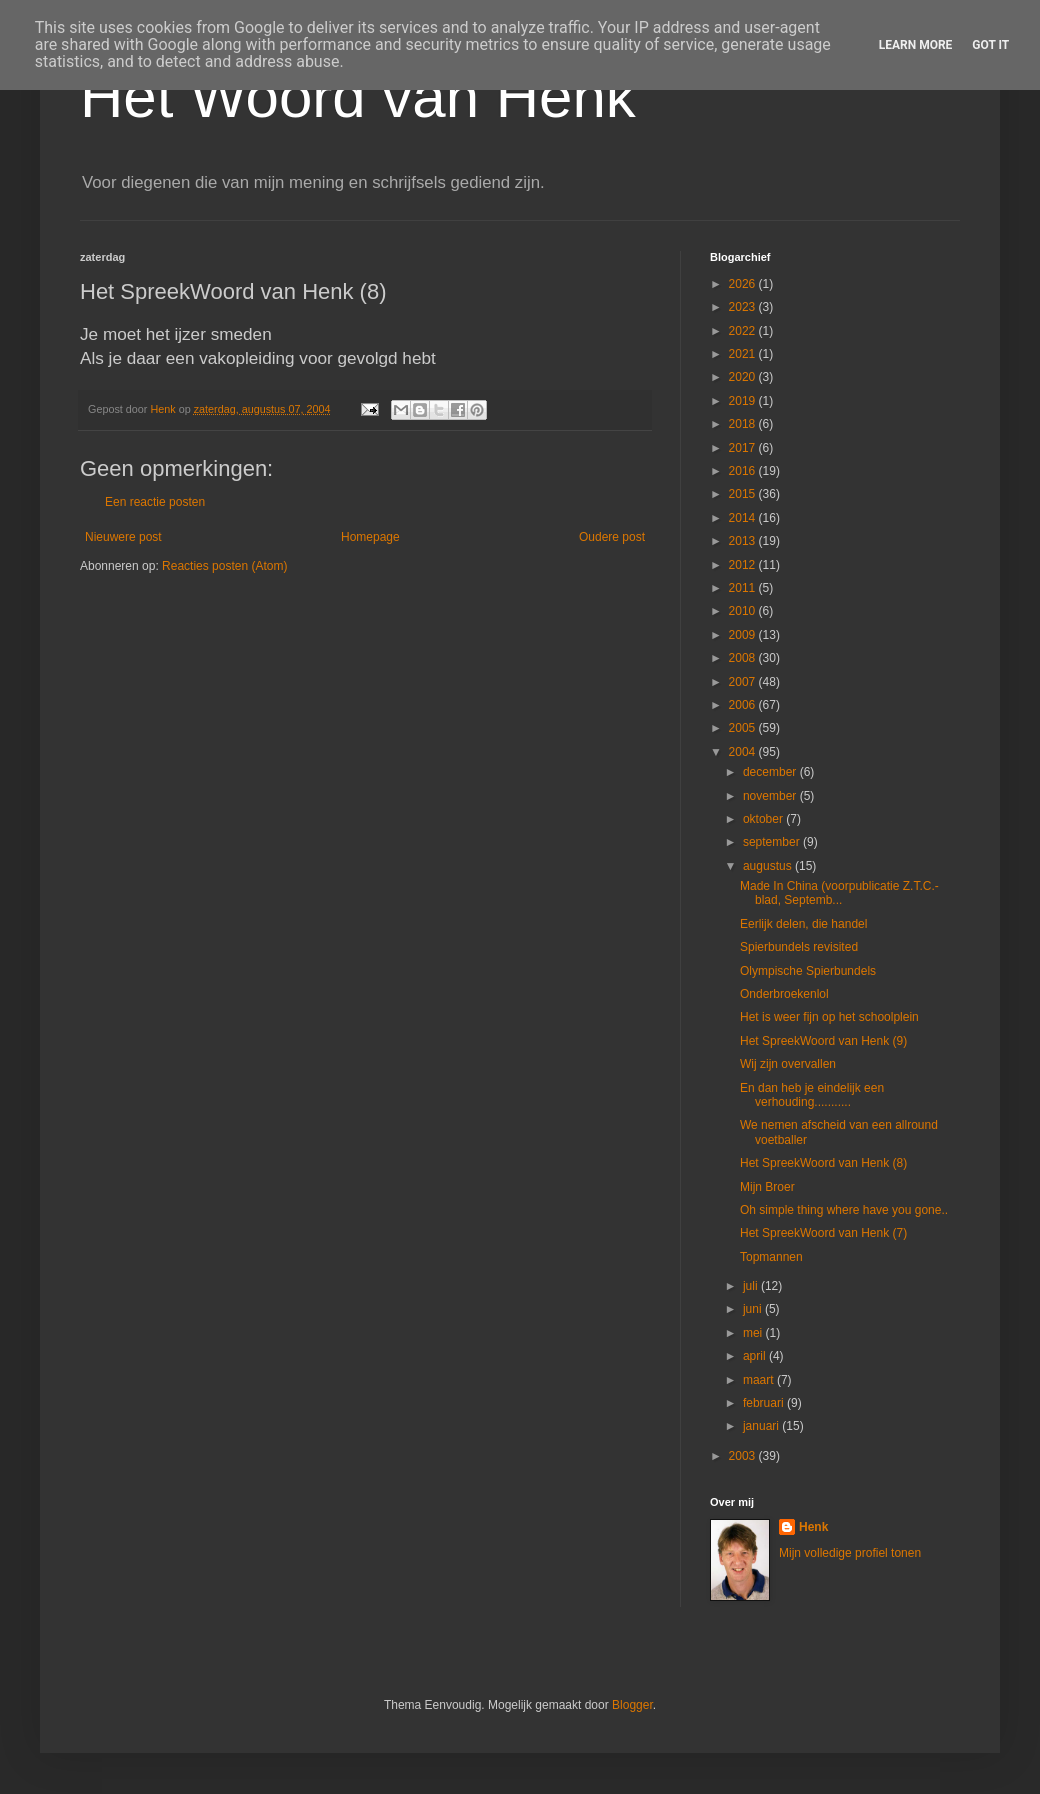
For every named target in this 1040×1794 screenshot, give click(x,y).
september (773, 842)
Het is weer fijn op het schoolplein (829, 1017)
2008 (744, 658)
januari (762, 1426)
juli (752, 1286)
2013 (744, 541)
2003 (744, 1456)
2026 (744, 284)
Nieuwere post (123, 537)
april (756, 1356)
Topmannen (771, 1257)
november (771, 796)
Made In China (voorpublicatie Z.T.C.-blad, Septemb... (839, 893)
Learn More (916, 45)
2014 (744, 518)
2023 (744, 307)
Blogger (632, 1705)
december (771, 772)
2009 (744, 635)
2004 (744, 752)
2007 (744, 682)
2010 (744, 611)
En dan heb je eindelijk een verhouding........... (812, 1095)
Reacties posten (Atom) (224, 566)
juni (754, 1309)
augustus (769, 866)
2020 (744, 377)
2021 (744, 354)
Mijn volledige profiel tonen (850, 1553)
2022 (744, 331)
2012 (744, 565)
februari (765, 1403)
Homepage (370, 537)
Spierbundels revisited (799, 947)
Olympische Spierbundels (808, 971)
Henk (813, 1527)
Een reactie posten (155, 502)
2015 (744, 494)
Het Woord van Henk (358, 96)
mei (754, 1333)
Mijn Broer (767, 1187)
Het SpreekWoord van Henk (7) (823, 1233)
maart (760, 1380)
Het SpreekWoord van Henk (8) (823, 1163)
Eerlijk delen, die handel (803, 924)
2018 (744, 424)
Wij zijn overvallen (788, 1064)
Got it (990, 45)
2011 (744, 588)
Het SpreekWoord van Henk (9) (823, 1041)
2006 (744, 705)
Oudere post (612, 537)
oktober (764, 819)
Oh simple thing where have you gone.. (844, 1210)
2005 (744, 728)
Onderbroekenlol (784, 994)
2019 (744, 401)
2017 (744, 448)
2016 (744, 471)
